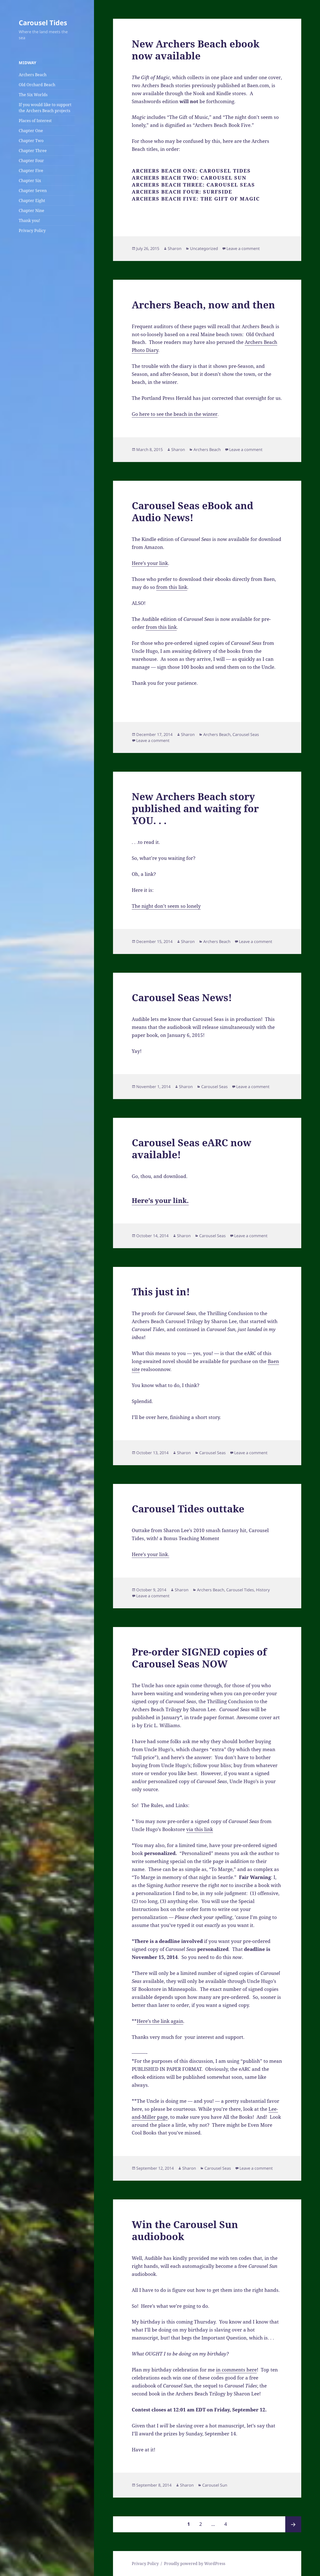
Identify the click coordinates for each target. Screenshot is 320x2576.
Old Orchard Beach (37, 84)
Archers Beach (32, 74)
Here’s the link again (160, 2021)
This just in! (161, 1291)
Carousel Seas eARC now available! (191, 1148)
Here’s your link (150, 563)
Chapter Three (33, 150)
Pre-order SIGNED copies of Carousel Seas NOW (199, 1657)
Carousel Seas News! (182, 997)
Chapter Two (31, 140)
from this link (171, 587)
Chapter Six (30, 180)
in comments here (236, 2369)
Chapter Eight (32, 200)
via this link (199, 1829)
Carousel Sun (214, 2485)
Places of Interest (35, 120)
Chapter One (31, 130)
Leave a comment (243, 248)
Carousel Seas (245, 734)
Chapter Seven (33, 190)
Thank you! (29, 220)
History (263, 1590)
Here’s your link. (160, 1200)
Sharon (175, 248)
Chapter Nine (31, 210)
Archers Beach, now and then (203, 304)
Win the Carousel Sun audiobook (185, 2230)
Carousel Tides (43, 22)
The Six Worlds (33, 94)
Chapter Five (31, 170)
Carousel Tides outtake (188, 1508)
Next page (293, 2524)
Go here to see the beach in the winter (175, 414)
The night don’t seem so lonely (166, 906)
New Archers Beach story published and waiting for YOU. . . (195, 808)
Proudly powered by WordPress (194, 2563)
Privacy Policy (32, 230)
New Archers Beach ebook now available (196, 49)
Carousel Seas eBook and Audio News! (192, 511)
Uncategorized (204, 248)
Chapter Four (31, 160)
